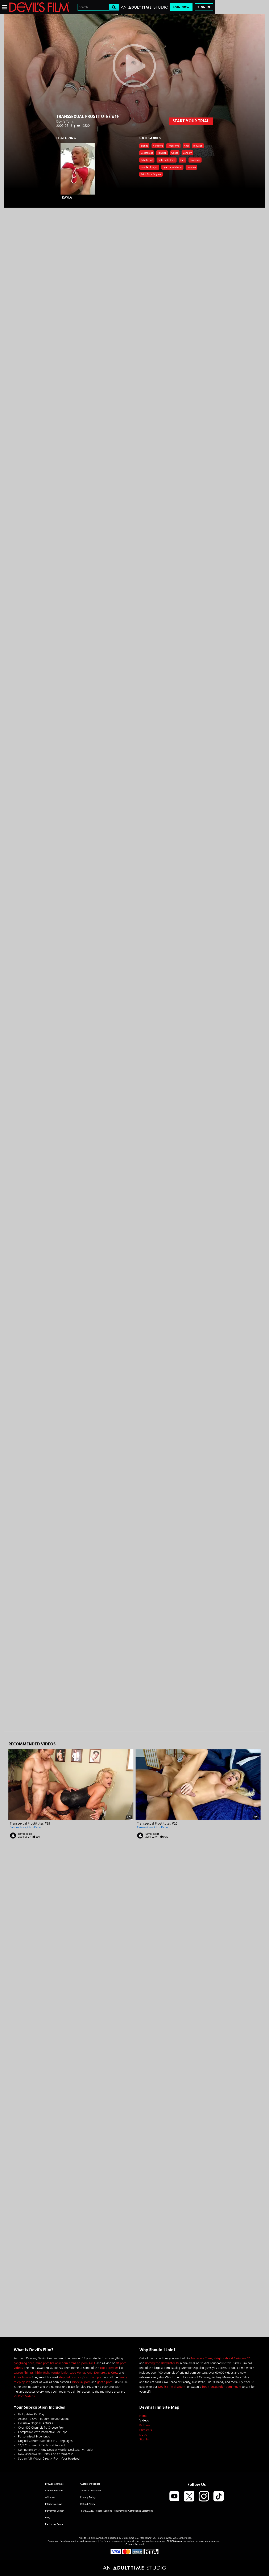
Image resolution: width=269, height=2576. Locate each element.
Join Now (181, 7)
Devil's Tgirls (25, 1834)
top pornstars (109, 2367)
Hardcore (158, 145)
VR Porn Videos (24, 2396)
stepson (76, 2377)
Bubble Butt (147, 160)
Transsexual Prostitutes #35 (30, 1823)
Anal (186, 145)
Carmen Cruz (145, 1827)
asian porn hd (45, 2363)
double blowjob (149, 167)
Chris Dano (34, 1827)
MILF (92, 2363)
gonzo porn (104, 2382)
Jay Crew (112, 2372)
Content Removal (134, 2544)
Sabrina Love (18, 1827)
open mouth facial (172, 167)
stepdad (64, 2377)
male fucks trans (166, 160)
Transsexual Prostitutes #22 (157, 1823)
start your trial (191, 121)
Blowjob (198, 145)
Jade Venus (77, 2372)
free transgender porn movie (221, 2386)
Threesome (173, 145)
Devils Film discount (172, 2386)
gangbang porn (24, 2363)
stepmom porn (93, 2377)
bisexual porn (81, 2382)
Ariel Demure (96, 2372)
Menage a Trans (201, 2358)
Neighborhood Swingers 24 (232, 2358)
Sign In (204, 7)
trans (182, 160)
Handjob (162, 153)
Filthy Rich (42, 2372)
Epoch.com (66, 2541)
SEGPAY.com (174, 2541)
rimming (191, 167)
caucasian (195, 160)
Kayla (67, 197)
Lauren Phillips (23, 2372)
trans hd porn (78, 2363)
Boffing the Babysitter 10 (162, 2363)
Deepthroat (147, 153)
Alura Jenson (22, 2377)
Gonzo (174, 153)
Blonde (144, 145)
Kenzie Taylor (59, 2372)
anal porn (61, 2363)
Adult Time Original (151, 174)
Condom (187, 153)
